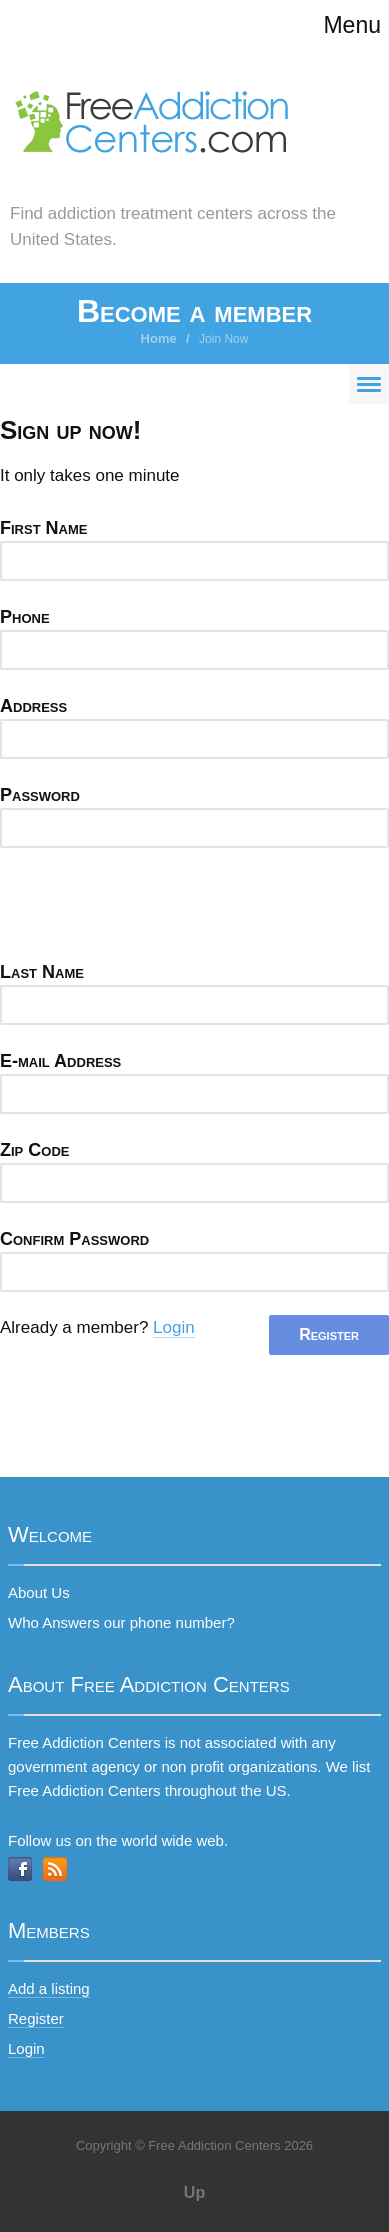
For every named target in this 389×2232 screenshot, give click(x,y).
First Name (44, 528)
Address (33, 706)
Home (159, 338)
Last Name (42, 972)
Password (40, 795)
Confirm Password (74, 1239)
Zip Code (34, 1150)
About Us (39, 1592)
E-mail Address (60, 1061)
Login (174, 1327)
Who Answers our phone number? (121, 1622)
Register (36, 2018)
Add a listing (49, 1988)
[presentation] (152, 910)
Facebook (20, 1869)
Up (194, 2192)
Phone (25, 617)
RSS (55, 1869)
